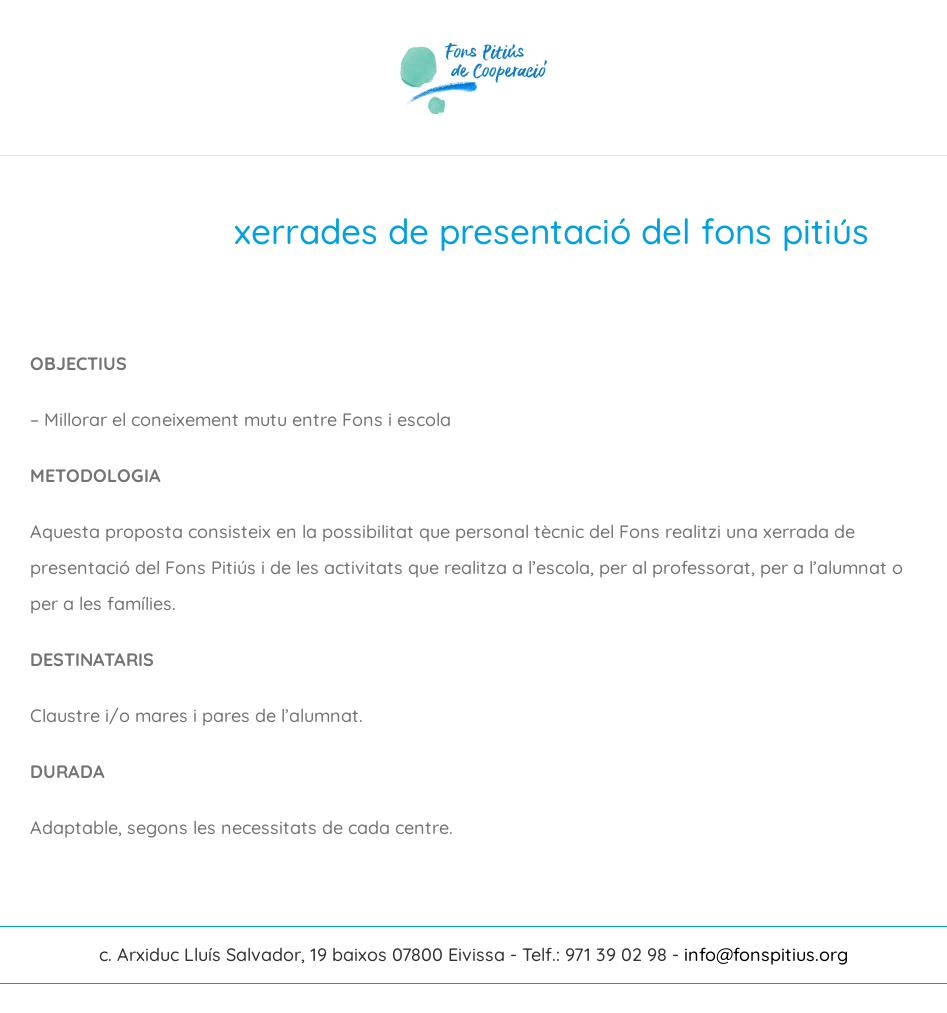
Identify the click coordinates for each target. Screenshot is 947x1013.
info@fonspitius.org (766, 954)
